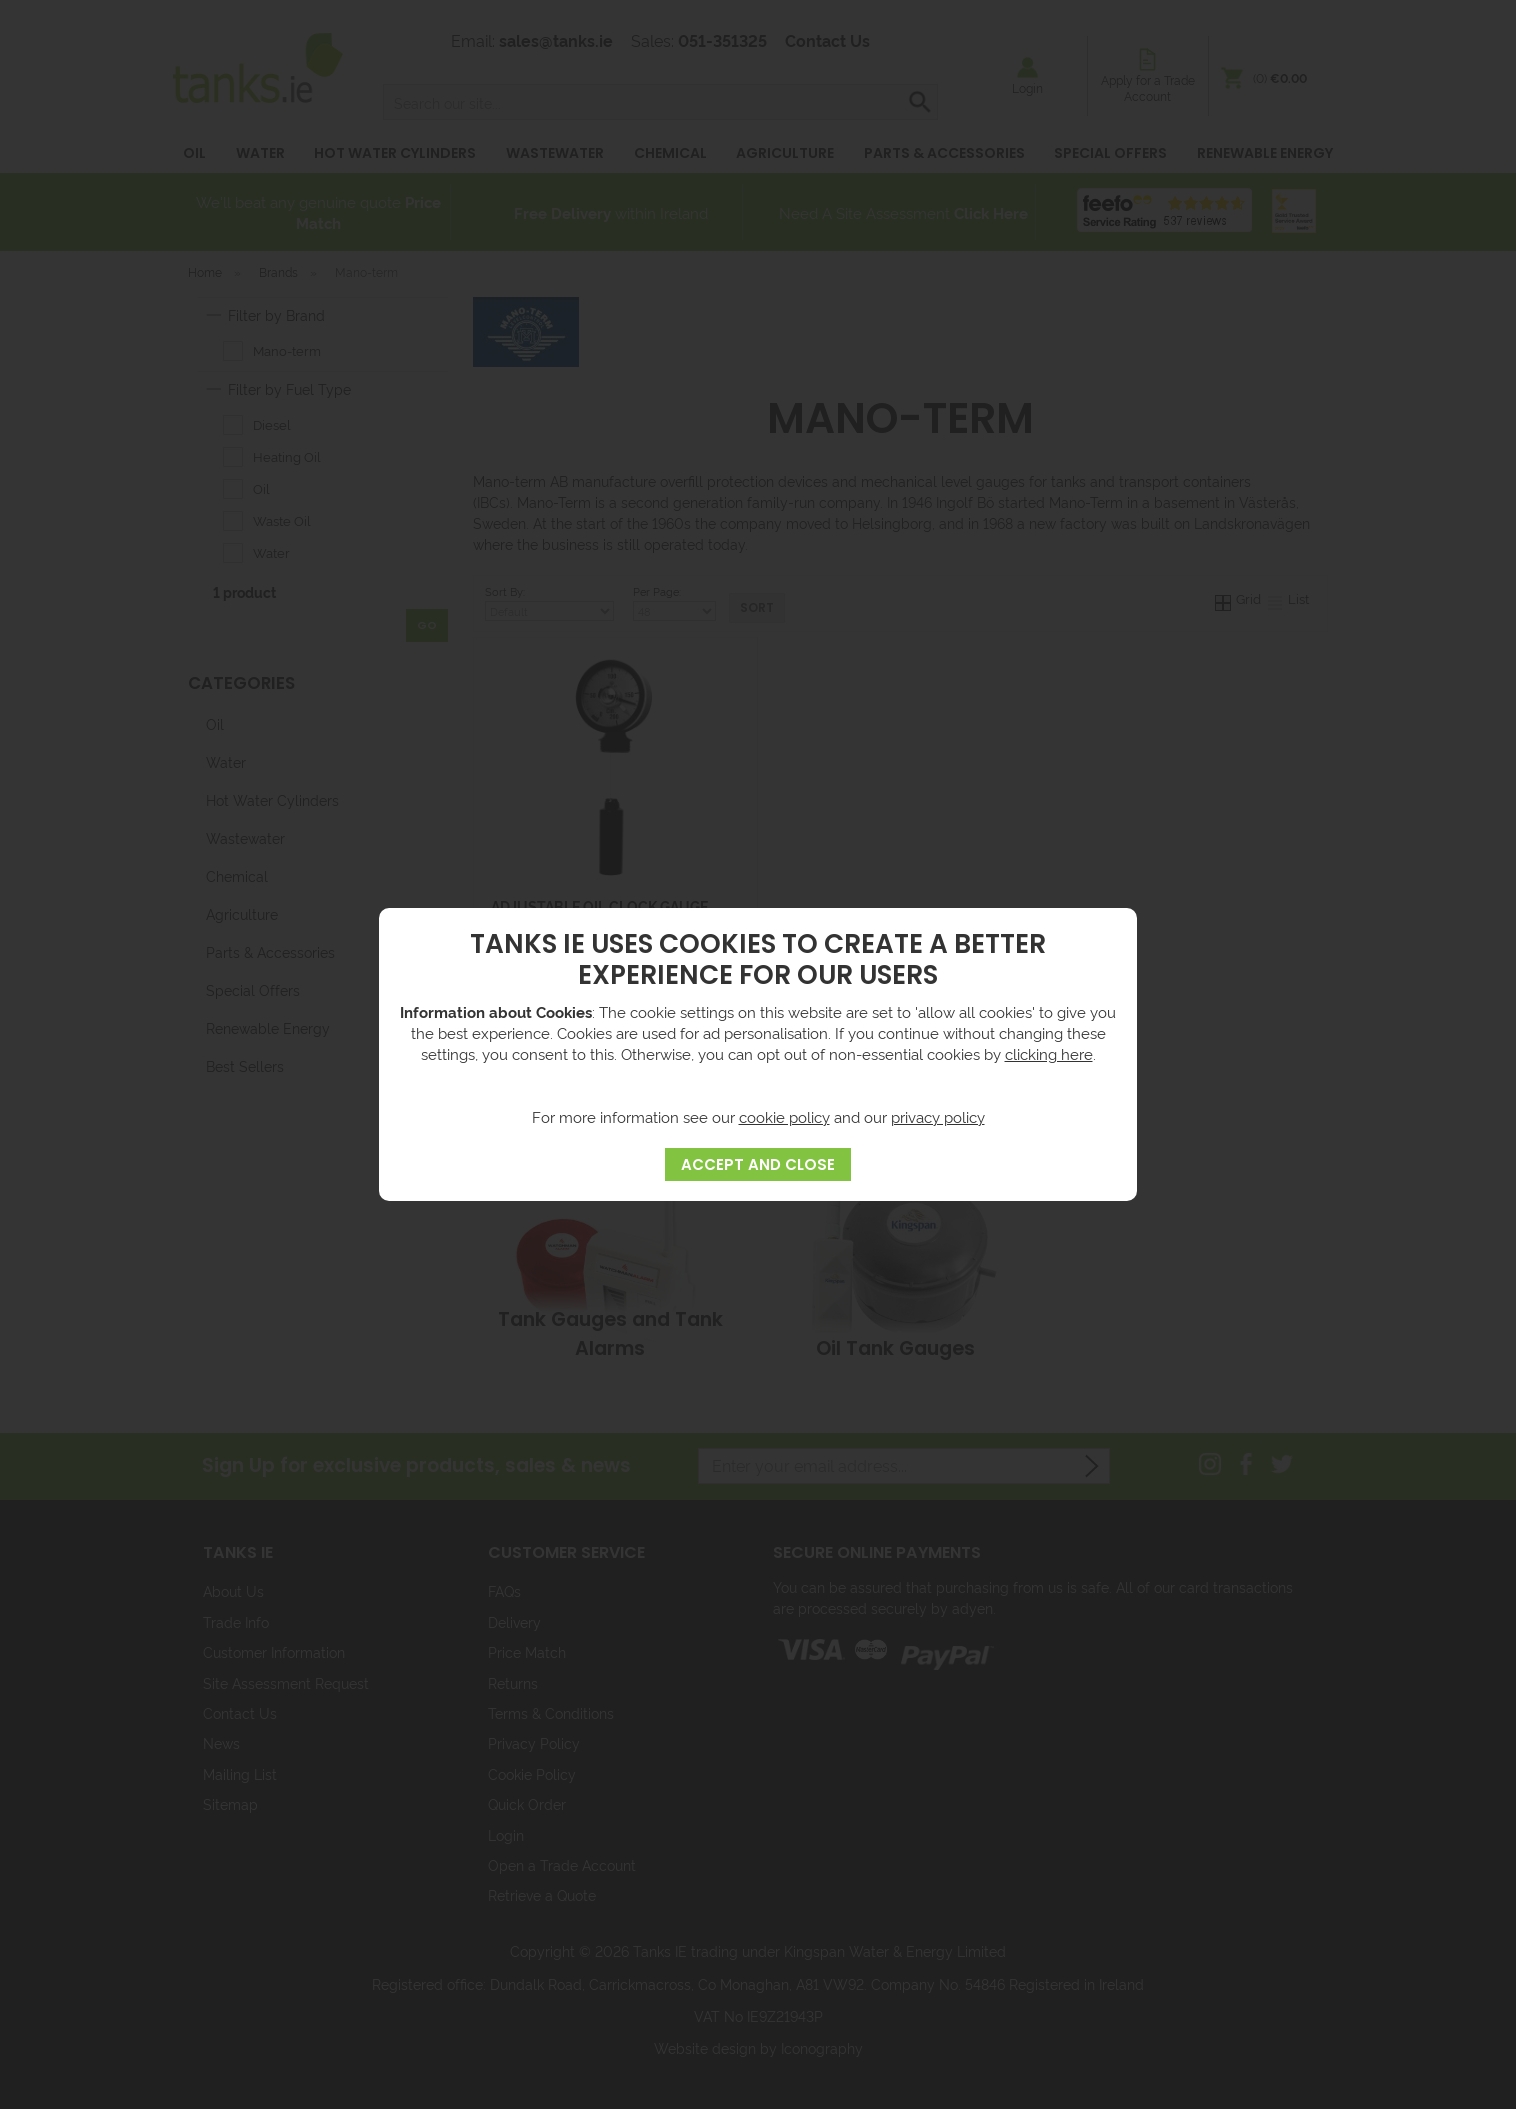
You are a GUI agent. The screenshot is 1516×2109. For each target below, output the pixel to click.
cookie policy (784, 1116)
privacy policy (938, 1116)
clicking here (1049, 1053)
